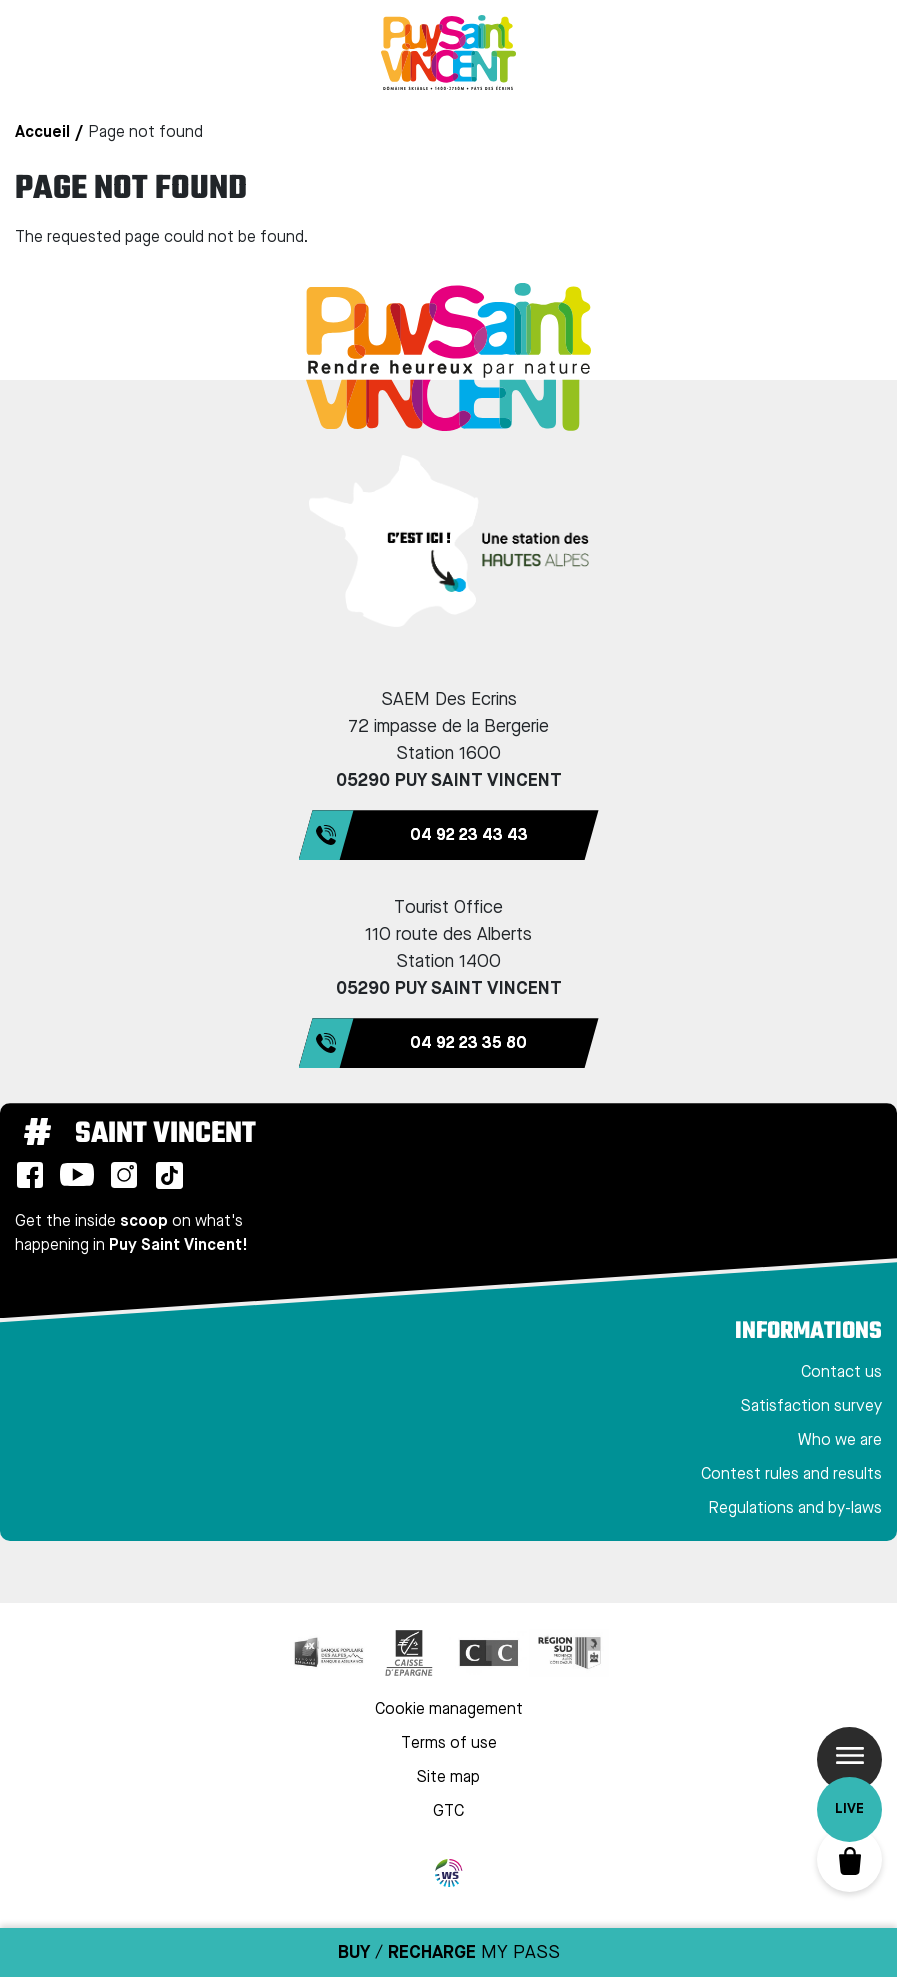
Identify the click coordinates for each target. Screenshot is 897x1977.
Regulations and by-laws (795, 1509)
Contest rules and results (791, 1475)
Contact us (841, 1373)
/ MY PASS (449, 1953)
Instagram (124, 1175)
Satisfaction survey (811, 1407)
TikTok (169, 1175)
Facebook (30, 1175)
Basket (849, 1859)
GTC (448, 1812)
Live (849, 1809)
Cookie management (449, 1710)
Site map (448, 1778)
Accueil (42, 133)
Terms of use (449, 1744)
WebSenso (449, 1873)
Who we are (840, 1441)
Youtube (77, 1175)
